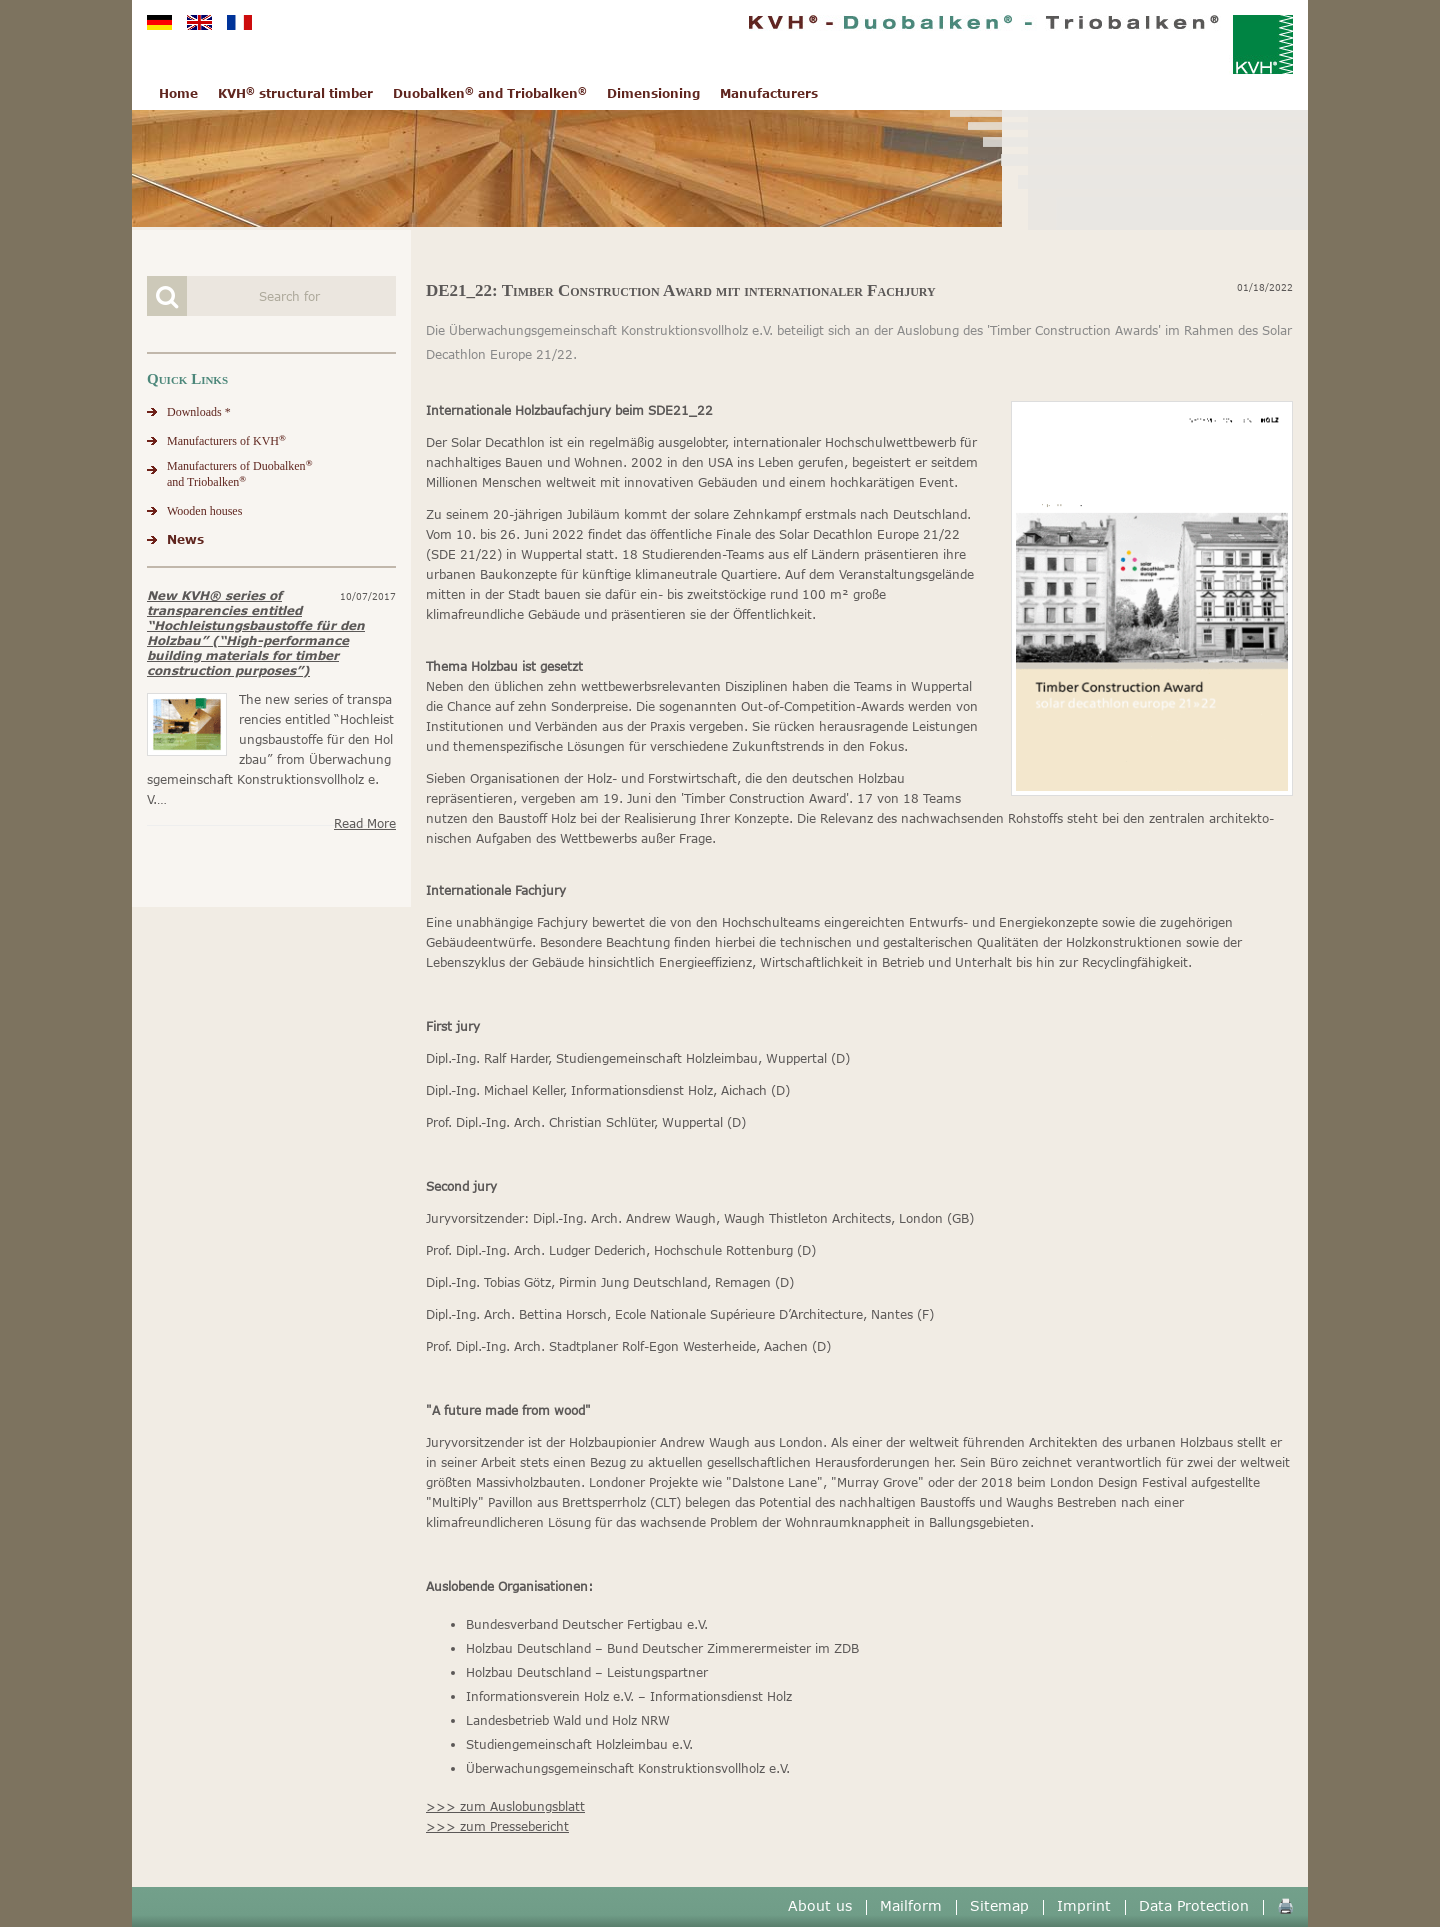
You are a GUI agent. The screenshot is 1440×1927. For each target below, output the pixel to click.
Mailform (911, 1905)
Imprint (1084, 1905)
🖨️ (1285, 1905)
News (185, 539)
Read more (365, 823)
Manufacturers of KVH (226, 440)
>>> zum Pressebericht (497, 1826)
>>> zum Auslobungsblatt (505, 1806)
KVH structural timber (295, 93)
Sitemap (999, 1905)
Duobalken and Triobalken (490, 93)
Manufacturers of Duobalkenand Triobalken (239, 473)
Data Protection (1194, 1905)
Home (178, 93)
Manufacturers (769, 93)
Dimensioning (653, 93)
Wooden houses (204, 511)
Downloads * (199, 412)
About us (820, 1905)
